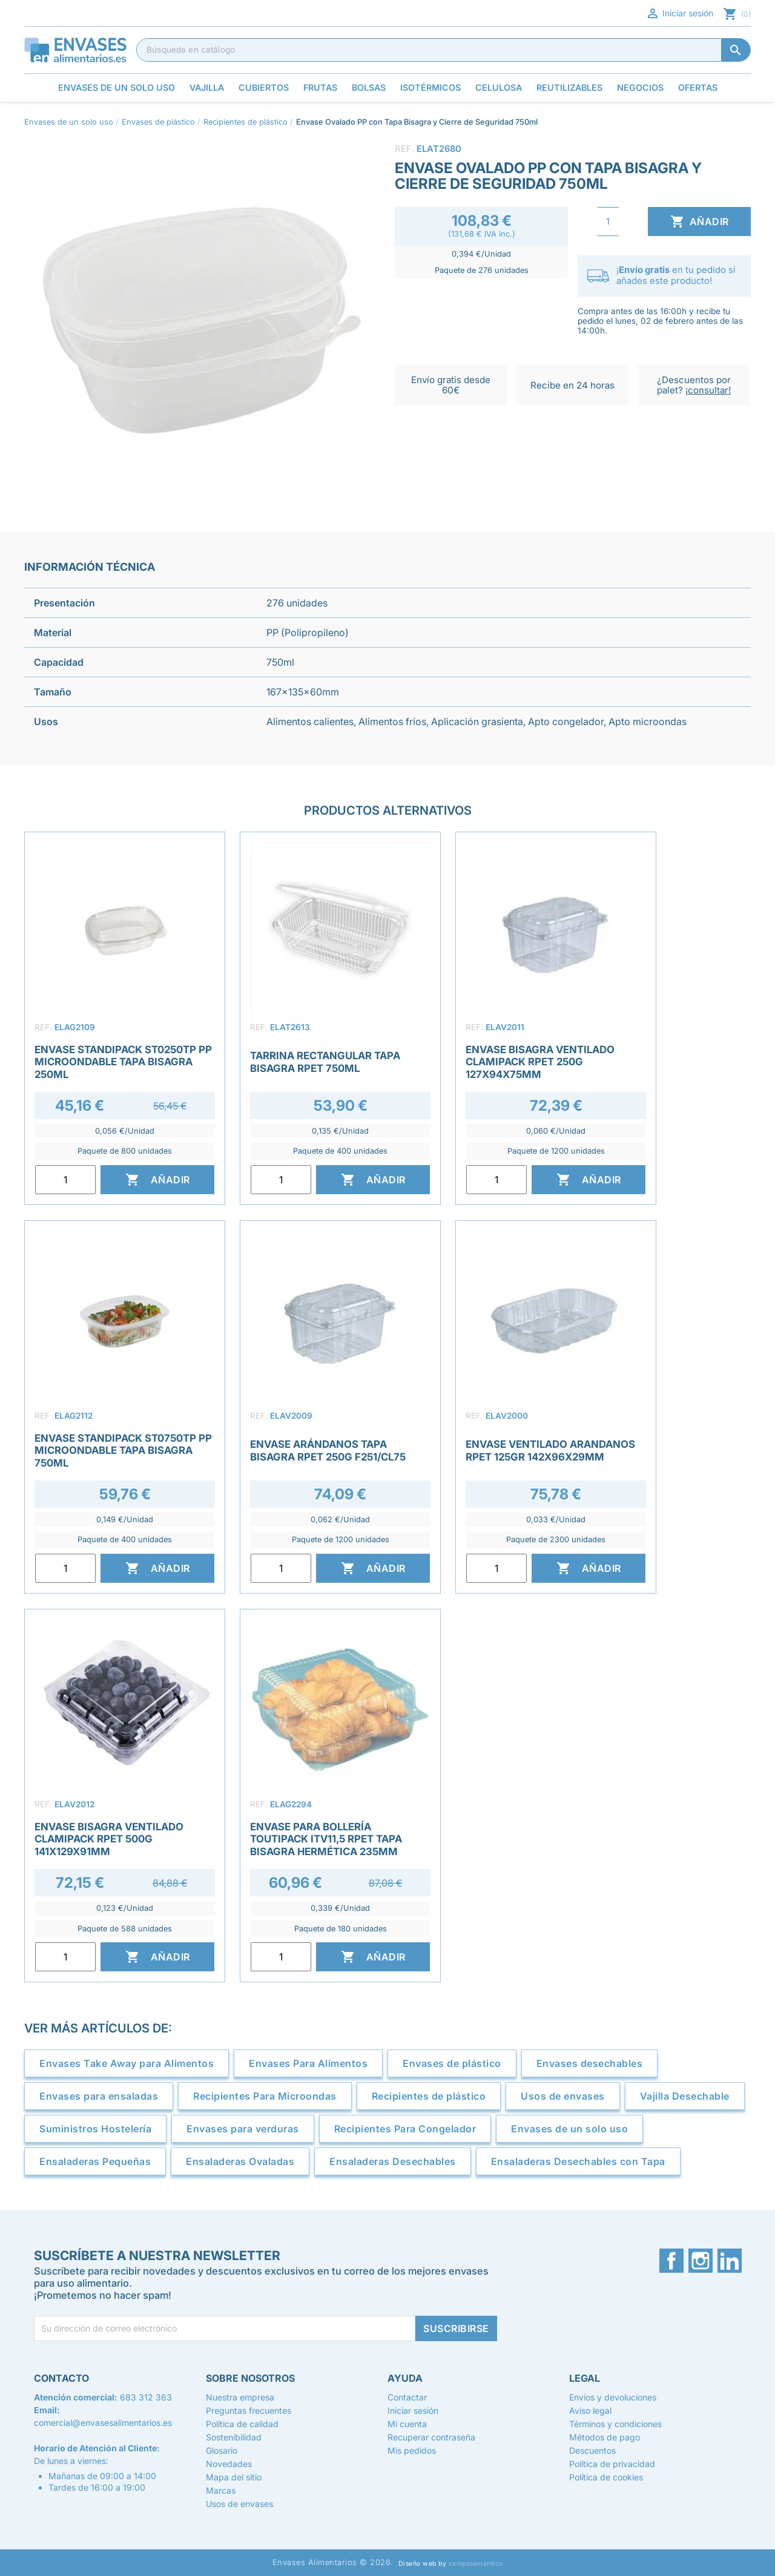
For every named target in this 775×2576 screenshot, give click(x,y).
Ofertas (697, 87)
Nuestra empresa (240, 2397)
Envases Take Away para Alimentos (126, 2063)
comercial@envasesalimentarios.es (103, 2422)
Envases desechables (589, 2063)
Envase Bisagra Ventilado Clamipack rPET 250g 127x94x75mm (540, 1061)
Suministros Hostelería (95, 2129)
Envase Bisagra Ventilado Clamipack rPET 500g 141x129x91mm (109, 1839)
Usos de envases (563, 2096)
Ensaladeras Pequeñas (95, 2161)
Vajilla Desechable (685, 2096)
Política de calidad (242, 2424)
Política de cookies (606, 2477)
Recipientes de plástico (429, 2096)
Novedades (229, 2464)
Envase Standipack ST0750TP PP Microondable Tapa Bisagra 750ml (123, 1450)
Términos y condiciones (615, 2424)
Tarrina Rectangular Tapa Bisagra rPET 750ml (325, 1062)
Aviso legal (590, 2410)
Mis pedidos (412, 2450)
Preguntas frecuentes (248, 2410)
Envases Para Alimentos (308, 2063)
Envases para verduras (242, 2129)
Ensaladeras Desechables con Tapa (578, 2161)
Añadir (699, 221)
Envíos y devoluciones (612, 2397)
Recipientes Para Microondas (265, 2096)
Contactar (407, 2397)
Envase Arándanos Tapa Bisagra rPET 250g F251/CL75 (328, 1450)
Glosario (221, 2450)
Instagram (700, 2261)
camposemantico (476, 2564)
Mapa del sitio (234, 2477)
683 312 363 (146, 2397)
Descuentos (592, 2450)
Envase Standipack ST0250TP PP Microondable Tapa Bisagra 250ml (123, 1061)
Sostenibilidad (234, 2437)
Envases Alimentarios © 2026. (333, 2562)
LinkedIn (729, 2261)
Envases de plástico (452, 2063)
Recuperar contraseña (431, 2437)
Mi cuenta (407, 2424)
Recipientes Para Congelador (405, 2129)
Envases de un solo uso (569, 2129)
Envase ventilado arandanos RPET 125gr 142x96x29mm (550, 1450)
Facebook (671, 2261)
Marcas (221, 2490)
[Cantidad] (608, 221)
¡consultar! (708, 390)
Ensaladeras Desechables (392, 2161)
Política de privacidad (612, 2464)
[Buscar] (443, 50)
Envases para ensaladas (98, 2096)
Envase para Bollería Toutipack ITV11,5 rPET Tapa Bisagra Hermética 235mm (326, 1839)
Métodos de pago (604, 2437)
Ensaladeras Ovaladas (240, 2161)
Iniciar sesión (679, 13)
